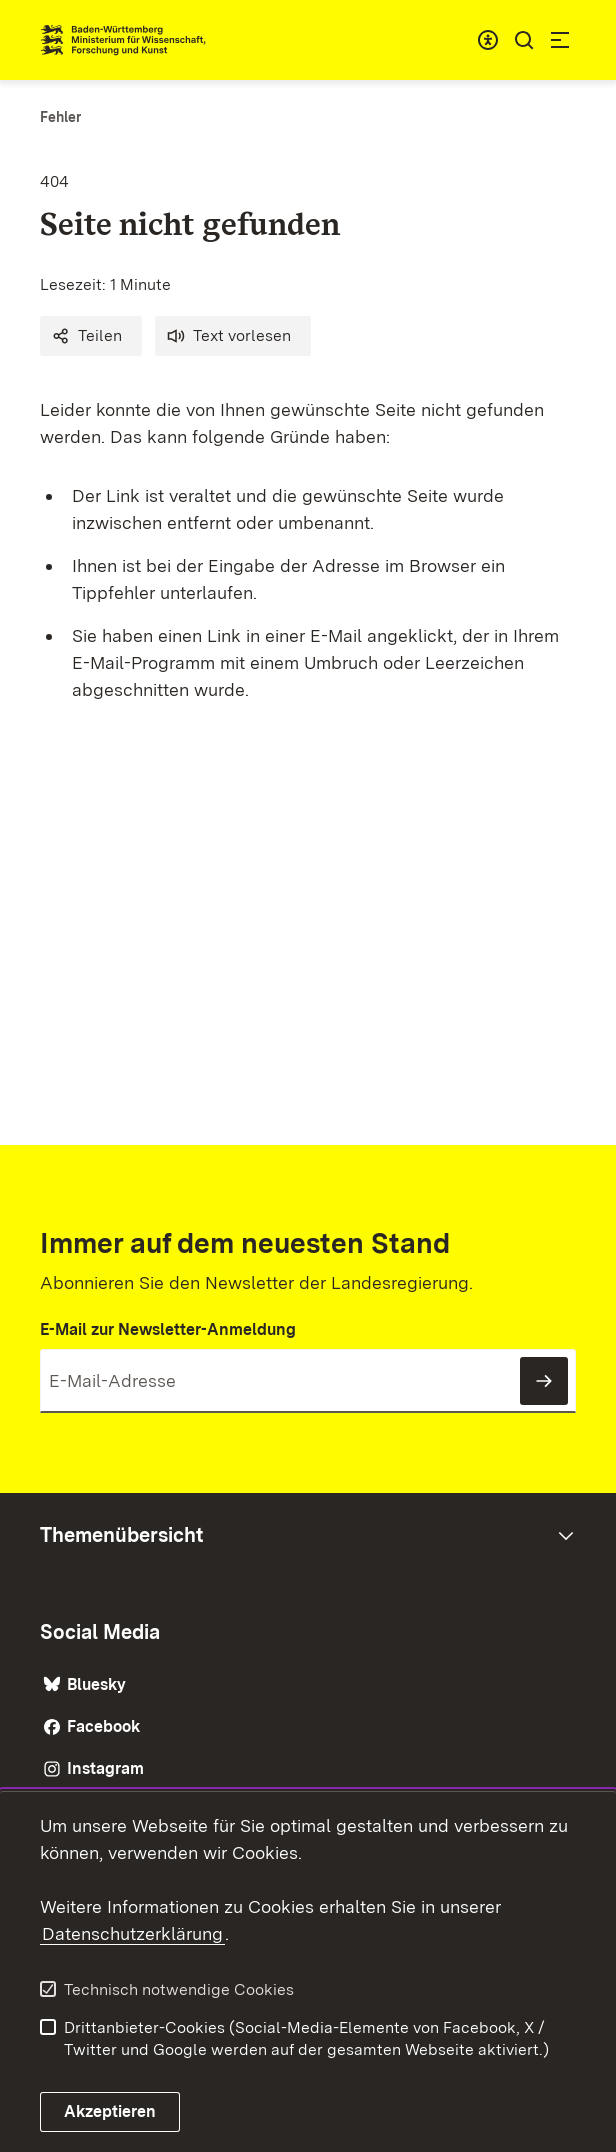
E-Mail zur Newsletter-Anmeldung (168, 1329)
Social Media (100, 1632)
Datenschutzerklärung (132, 1933)
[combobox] (488, 40)
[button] (91, 336)
